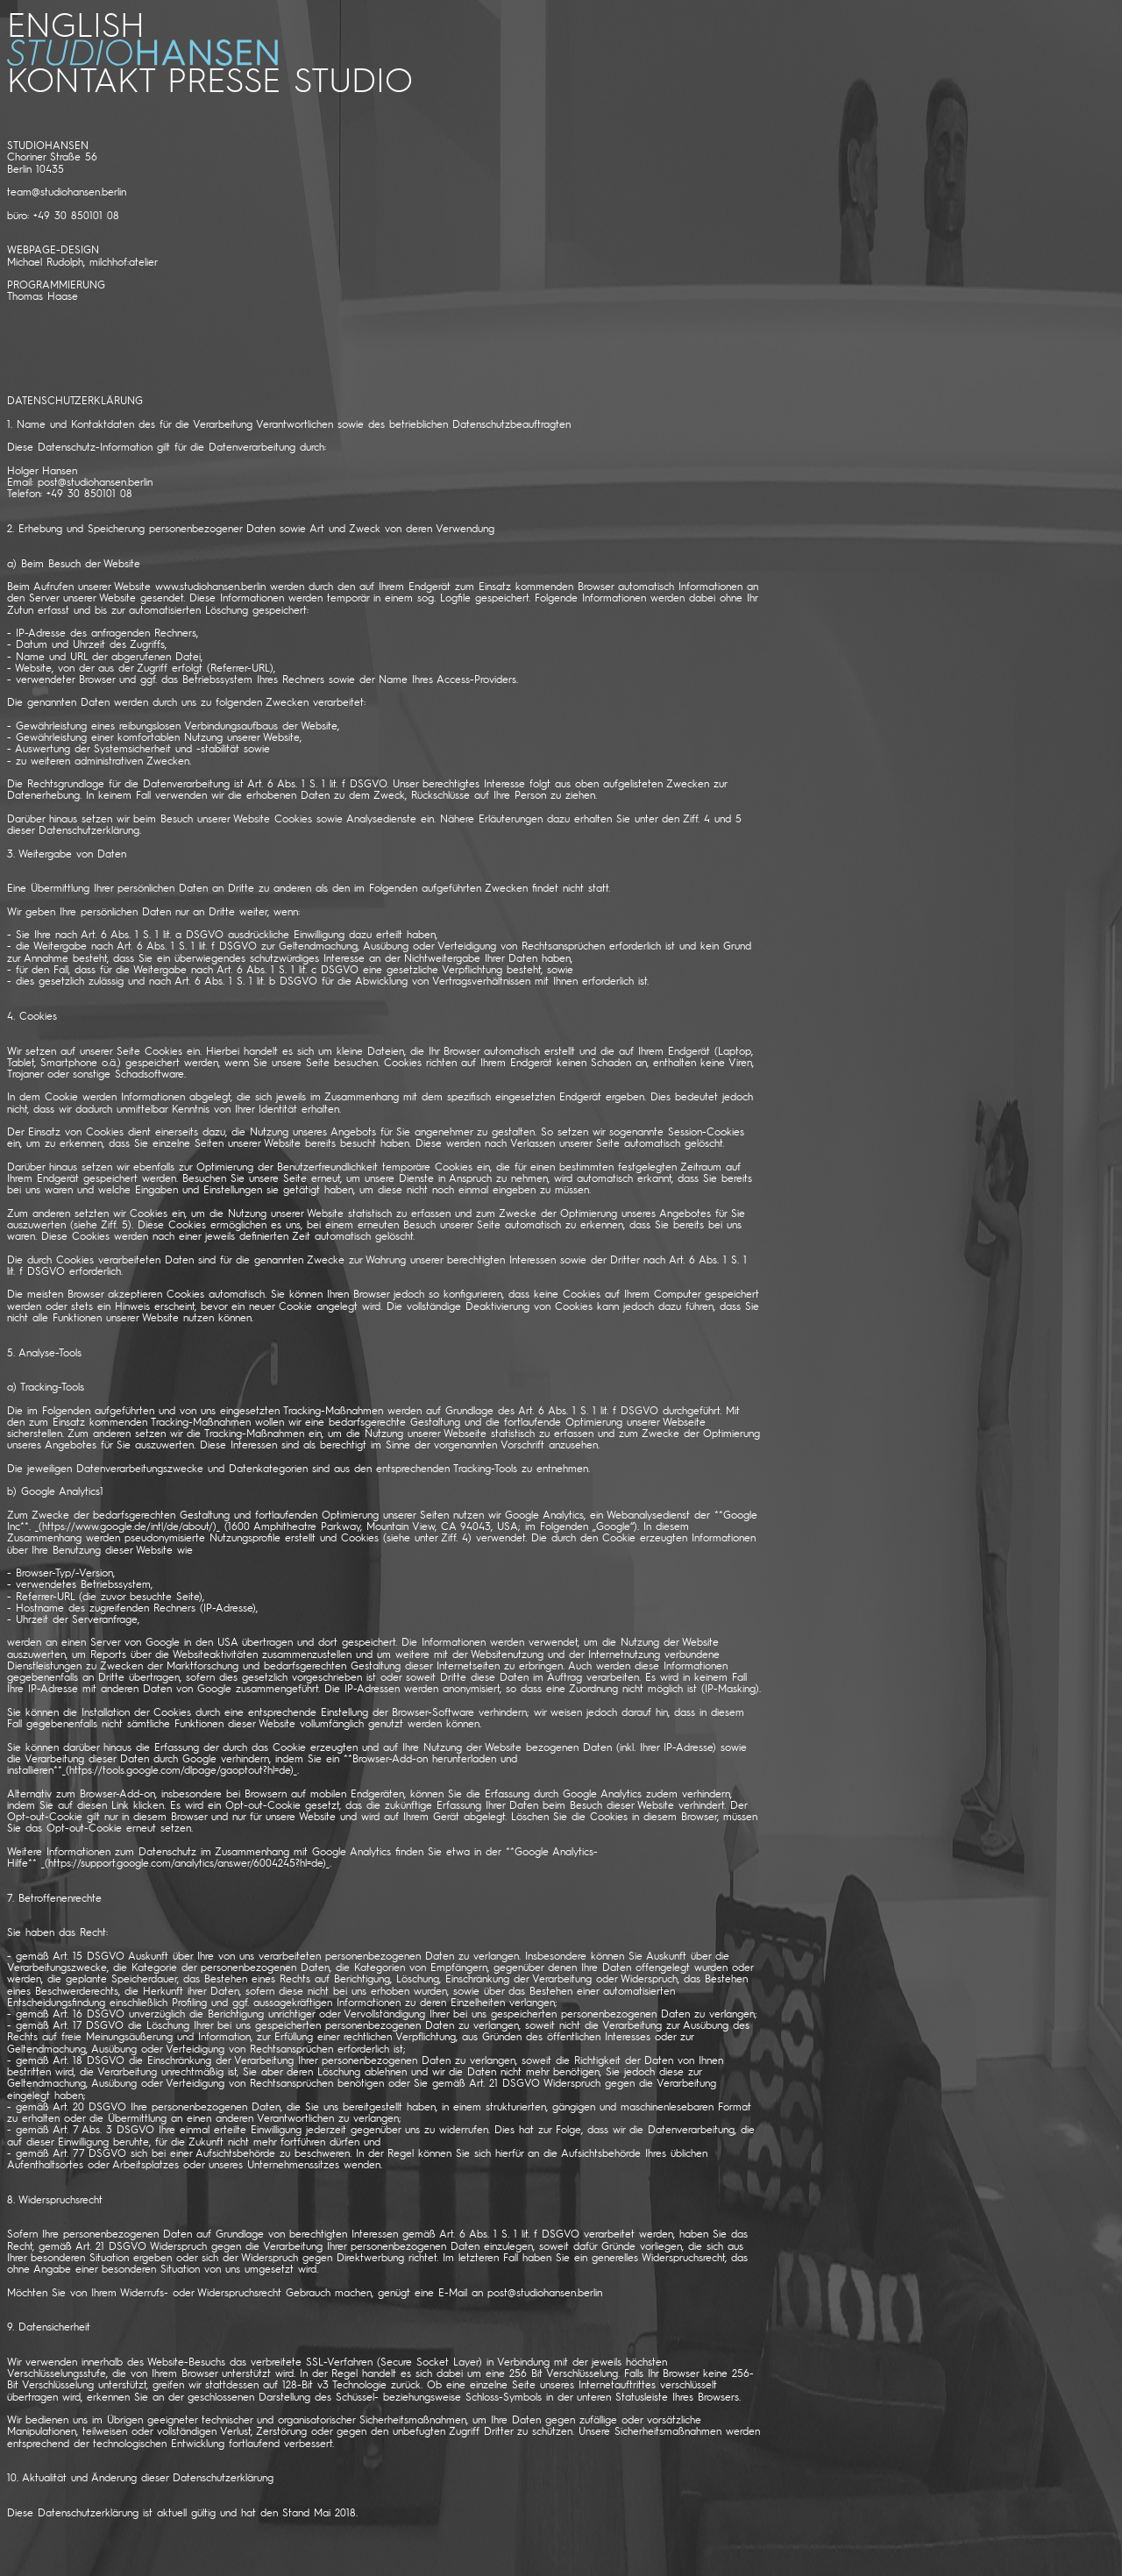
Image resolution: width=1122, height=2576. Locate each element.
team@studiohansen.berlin (66, 191)
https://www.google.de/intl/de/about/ (127, 1526)
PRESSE (223, 78)
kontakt (80, 78)
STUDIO (353, 78)
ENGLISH (76, 23)
